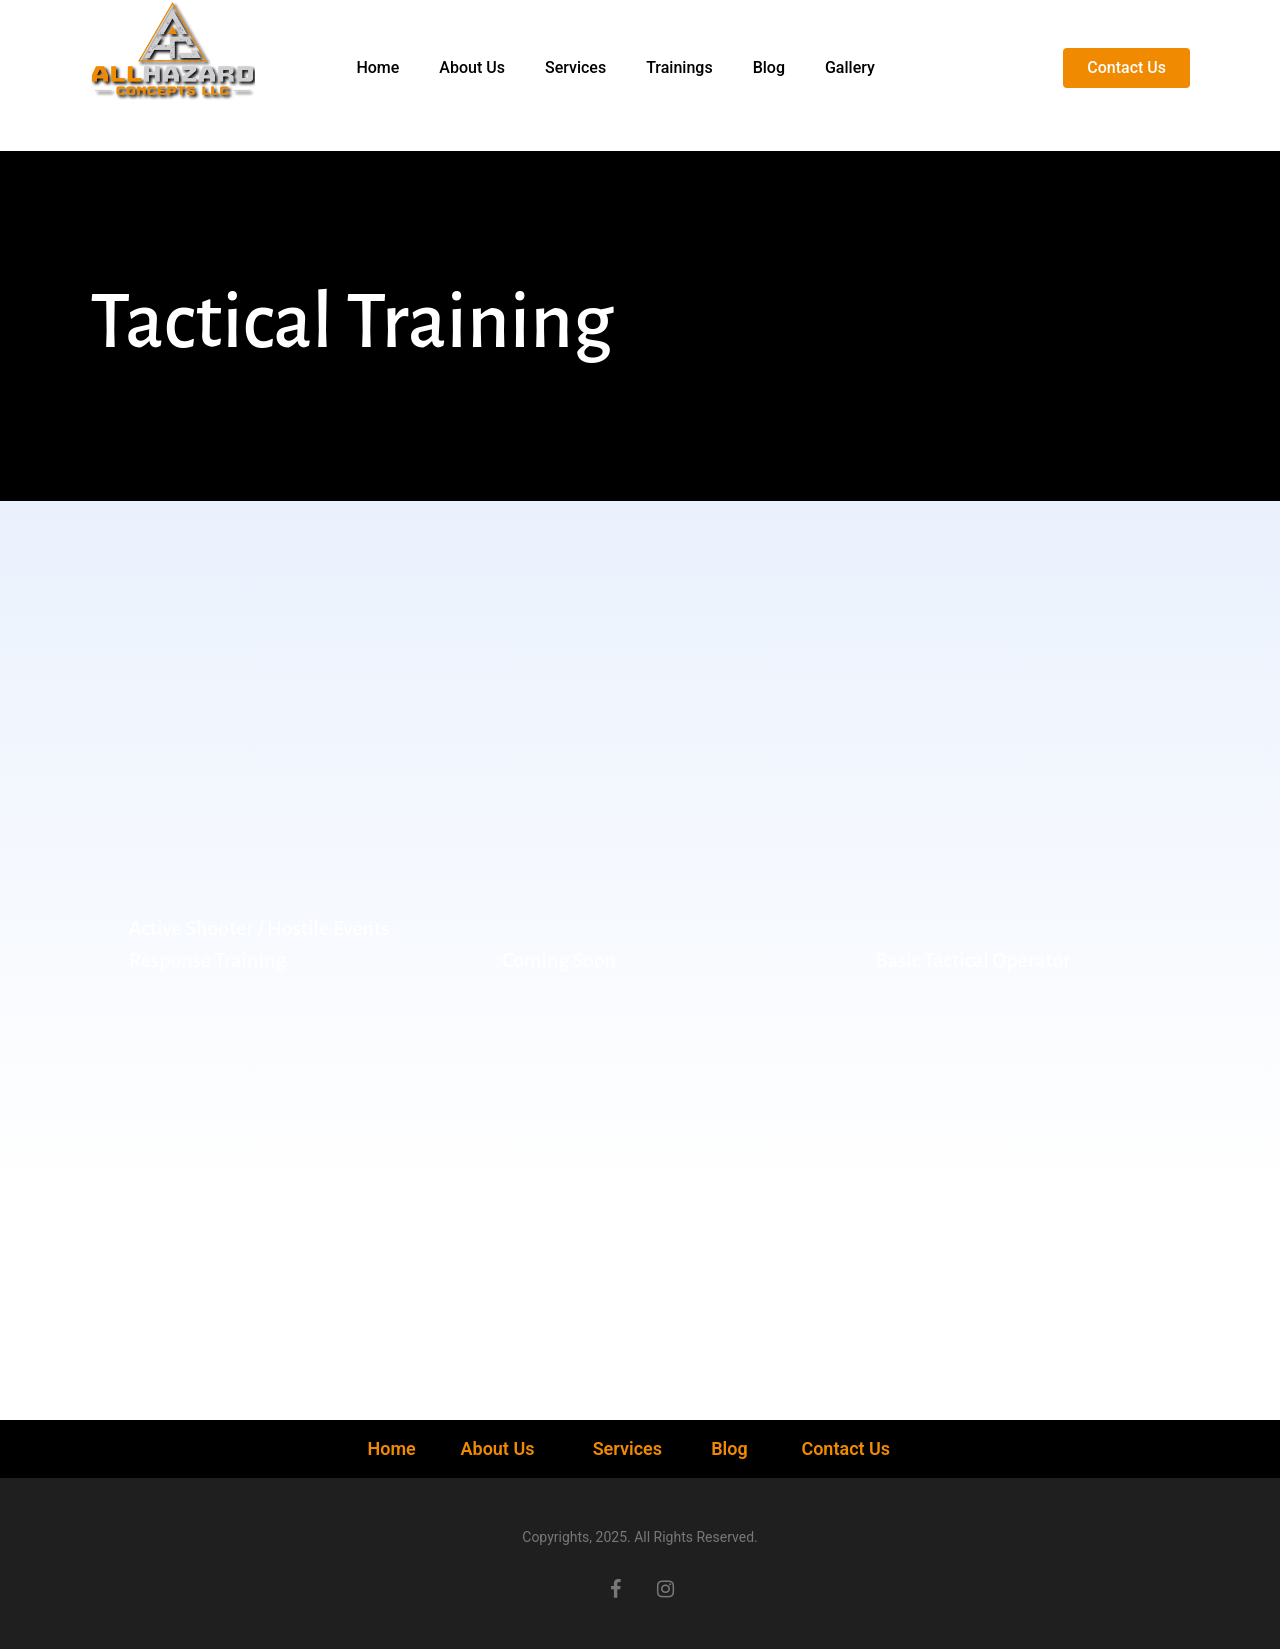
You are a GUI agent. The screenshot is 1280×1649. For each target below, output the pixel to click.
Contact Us (846, 1448)
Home (393, 1448)
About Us (499, 1448)
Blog (729, 1448)
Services (627, 1448)
